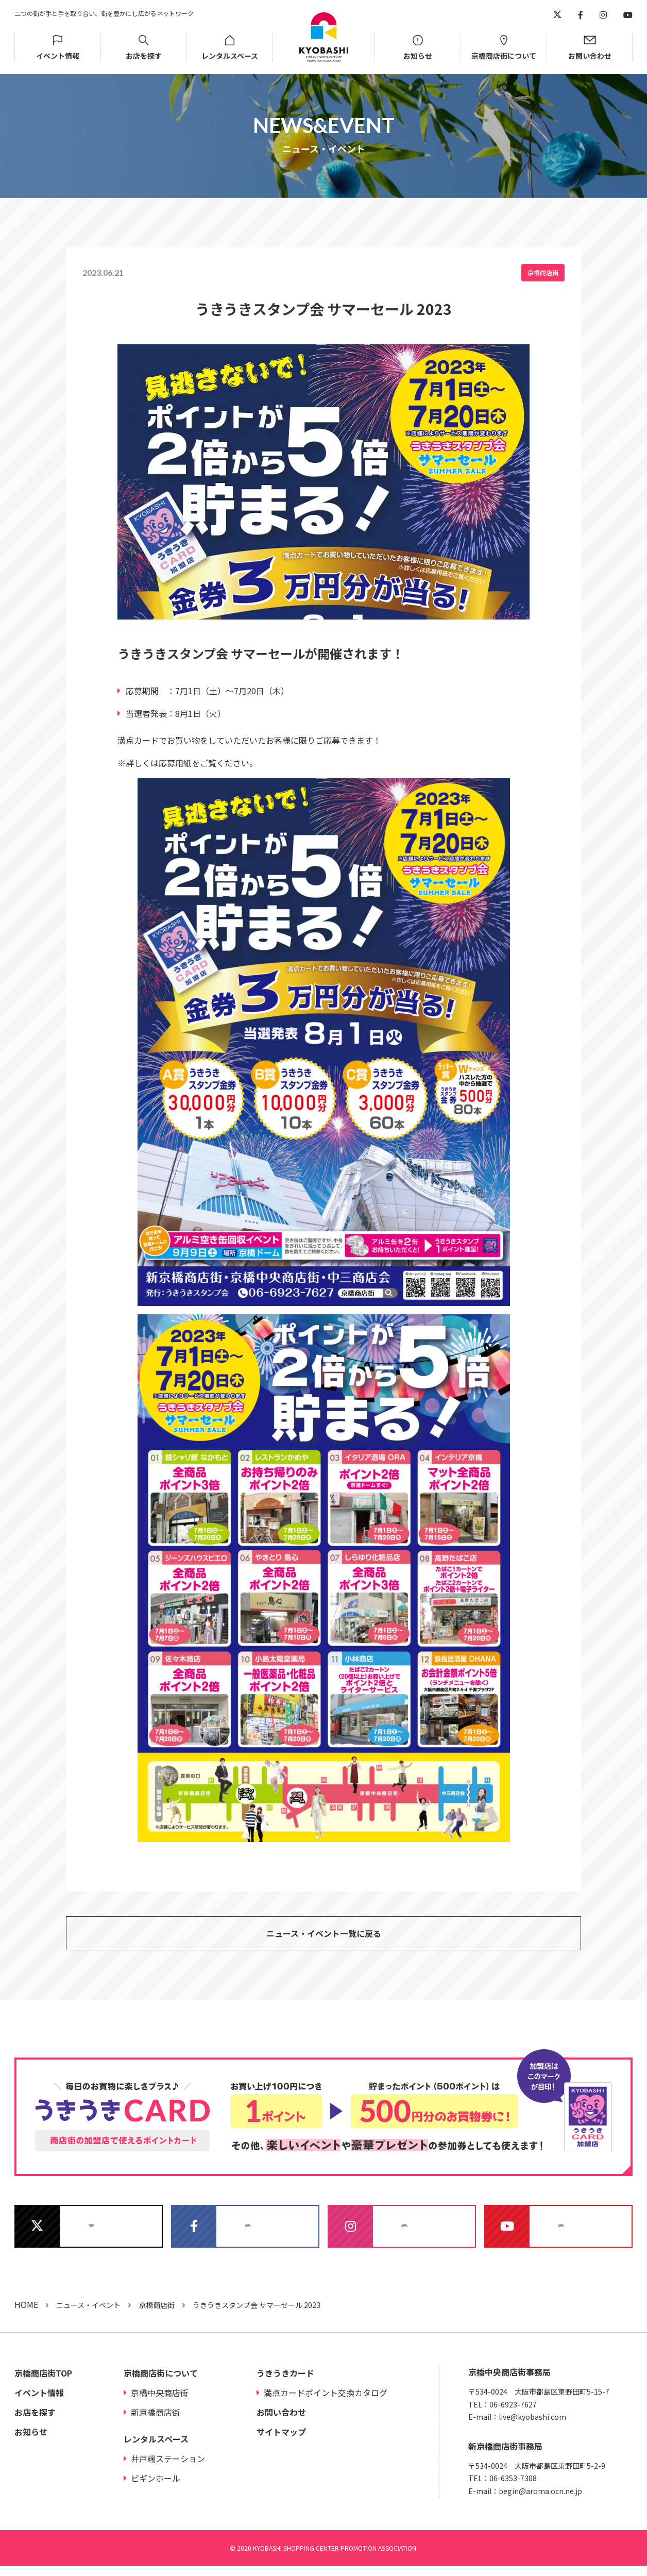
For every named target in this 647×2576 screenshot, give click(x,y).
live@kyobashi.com (532, 2427)
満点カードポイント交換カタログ (325, 2403)
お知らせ (417, 56)
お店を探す (144, 56)
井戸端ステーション (168, 2469)
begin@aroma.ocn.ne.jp (540, 2501)
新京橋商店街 (155, 2422)
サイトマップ (281, 2442)
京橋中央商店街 (160, 2403)
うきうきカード (285, 2383)
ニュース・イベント (88, 2315)
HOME (26, 2314)
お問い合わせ (589, 56)
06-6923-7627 (513, 2414)
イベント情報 (57, 56)
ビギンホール (155, 2488)
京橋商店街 (542, 272)
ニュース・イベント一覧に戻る (323, 1937)
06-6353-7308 (513, 2488)
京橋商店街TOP (43, 2383)
